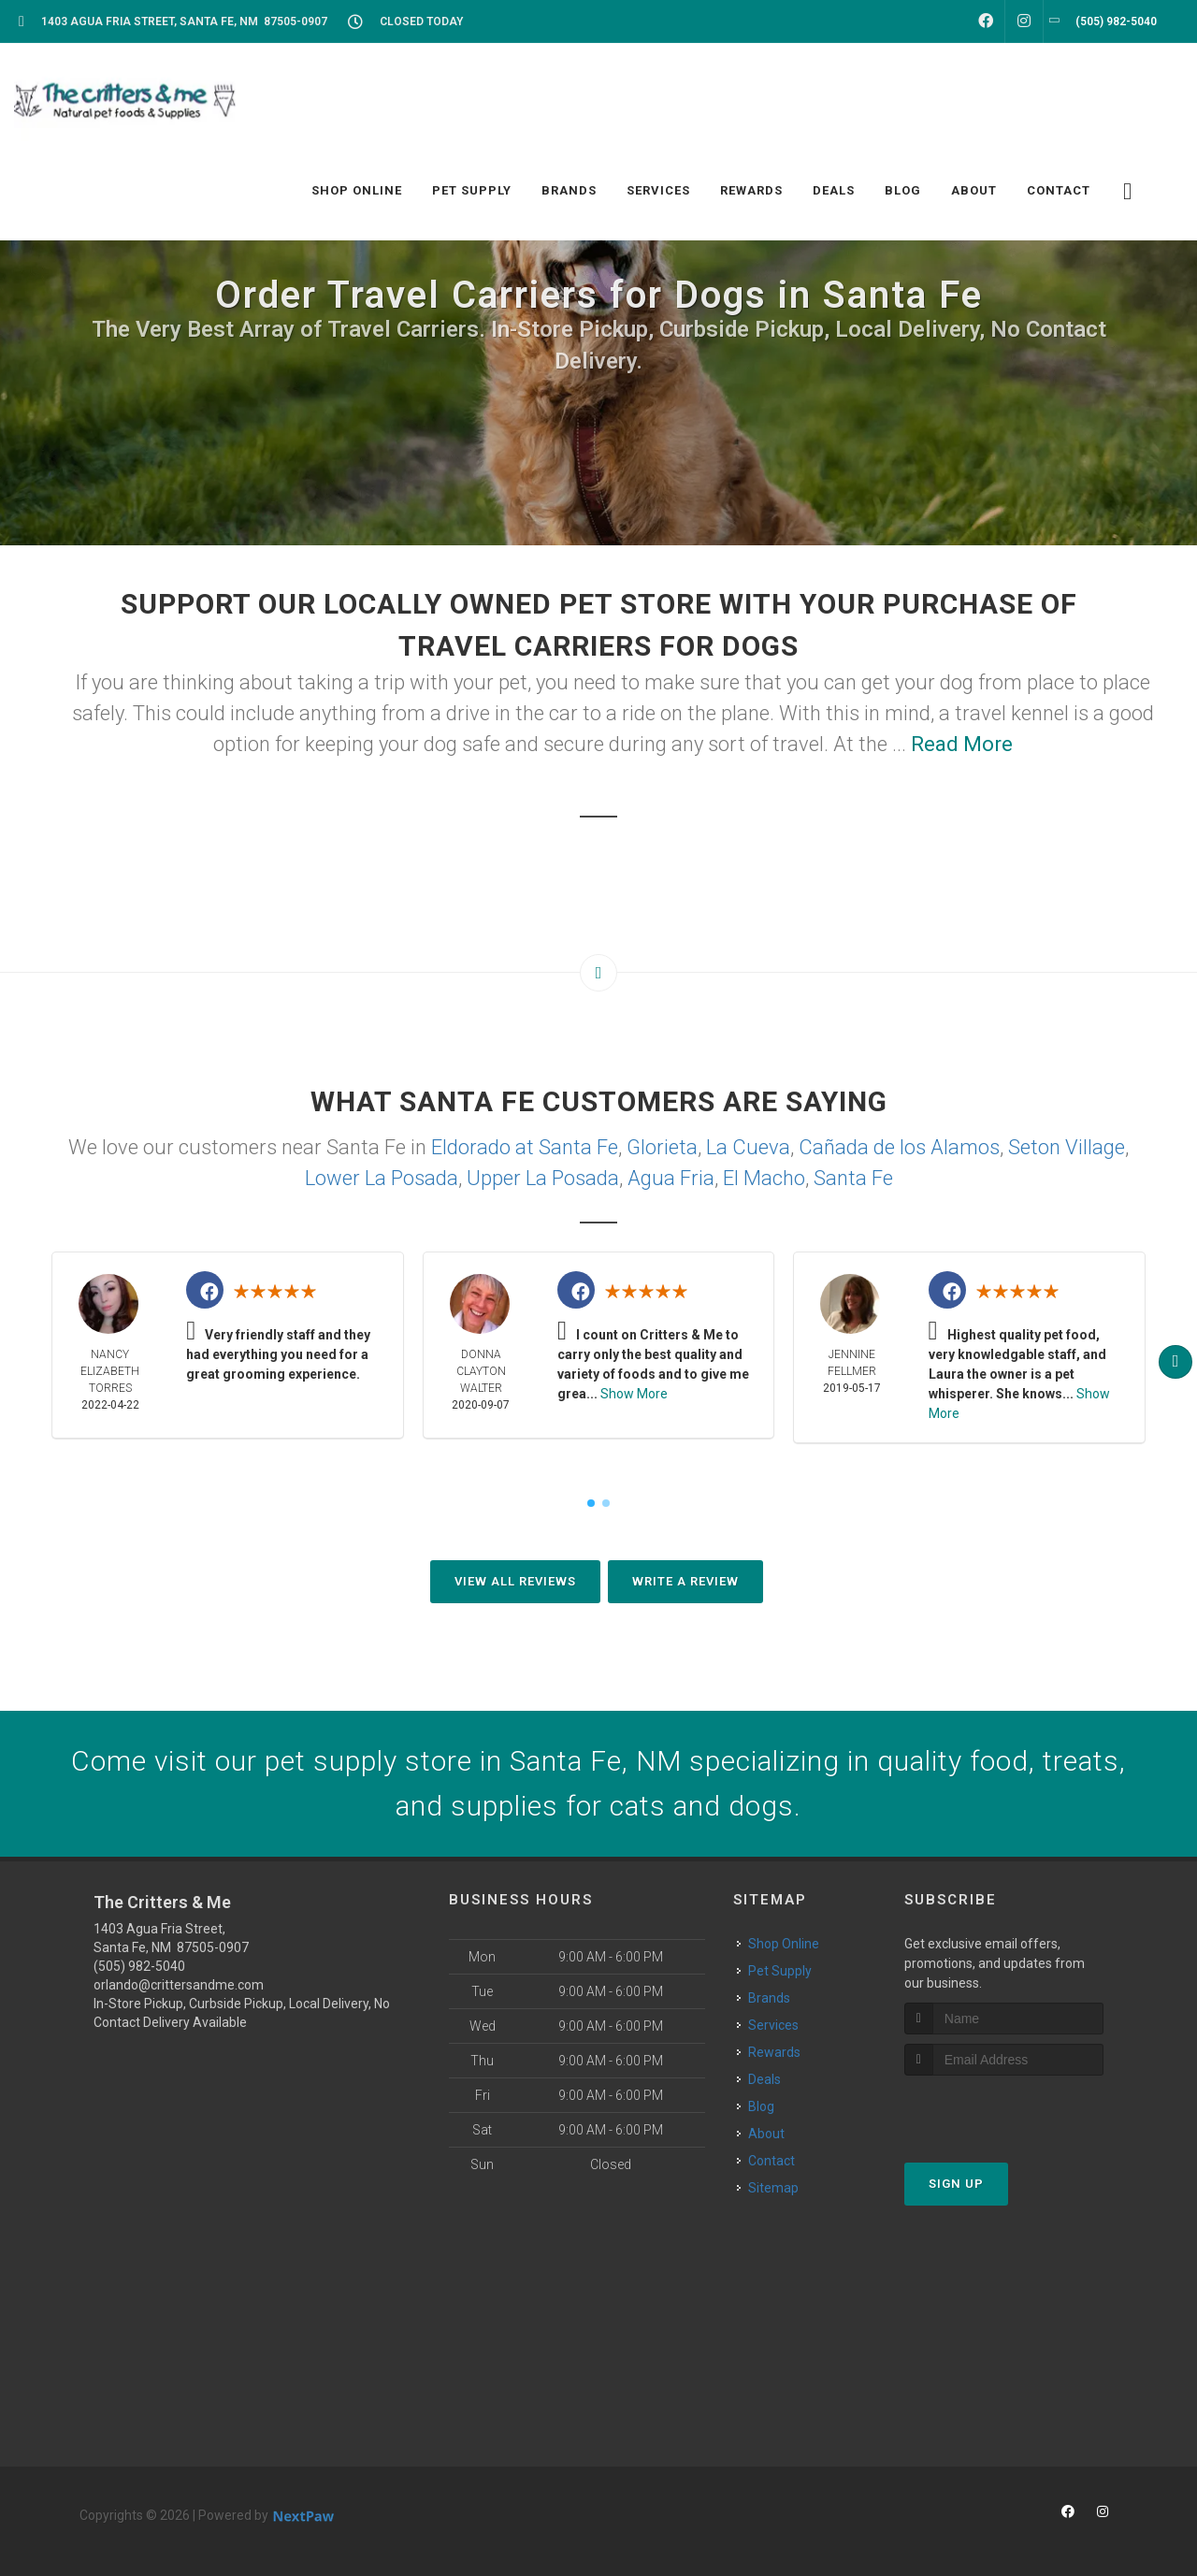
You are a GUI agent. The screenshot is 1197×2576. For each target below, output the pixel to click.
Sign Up (956, 2184)
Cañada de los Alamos (899, 1147)
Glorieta (662, 1147)
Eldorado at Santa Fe (524, 1147)
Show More (634, 1393)
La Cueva (748, 1147)
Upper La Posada (543, 1178)
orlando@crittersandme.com (179, 1984)
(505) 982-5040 (139, 1966)
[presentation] (1003, 2110)
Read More (962, 744)
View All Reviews (515, 1581)
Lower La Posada (381, 1178)
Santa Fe (853, 1178)
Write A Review (685, 1581)
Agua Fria (670, 1178)
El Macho (764, 1178)
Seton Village (1066, 1147)
